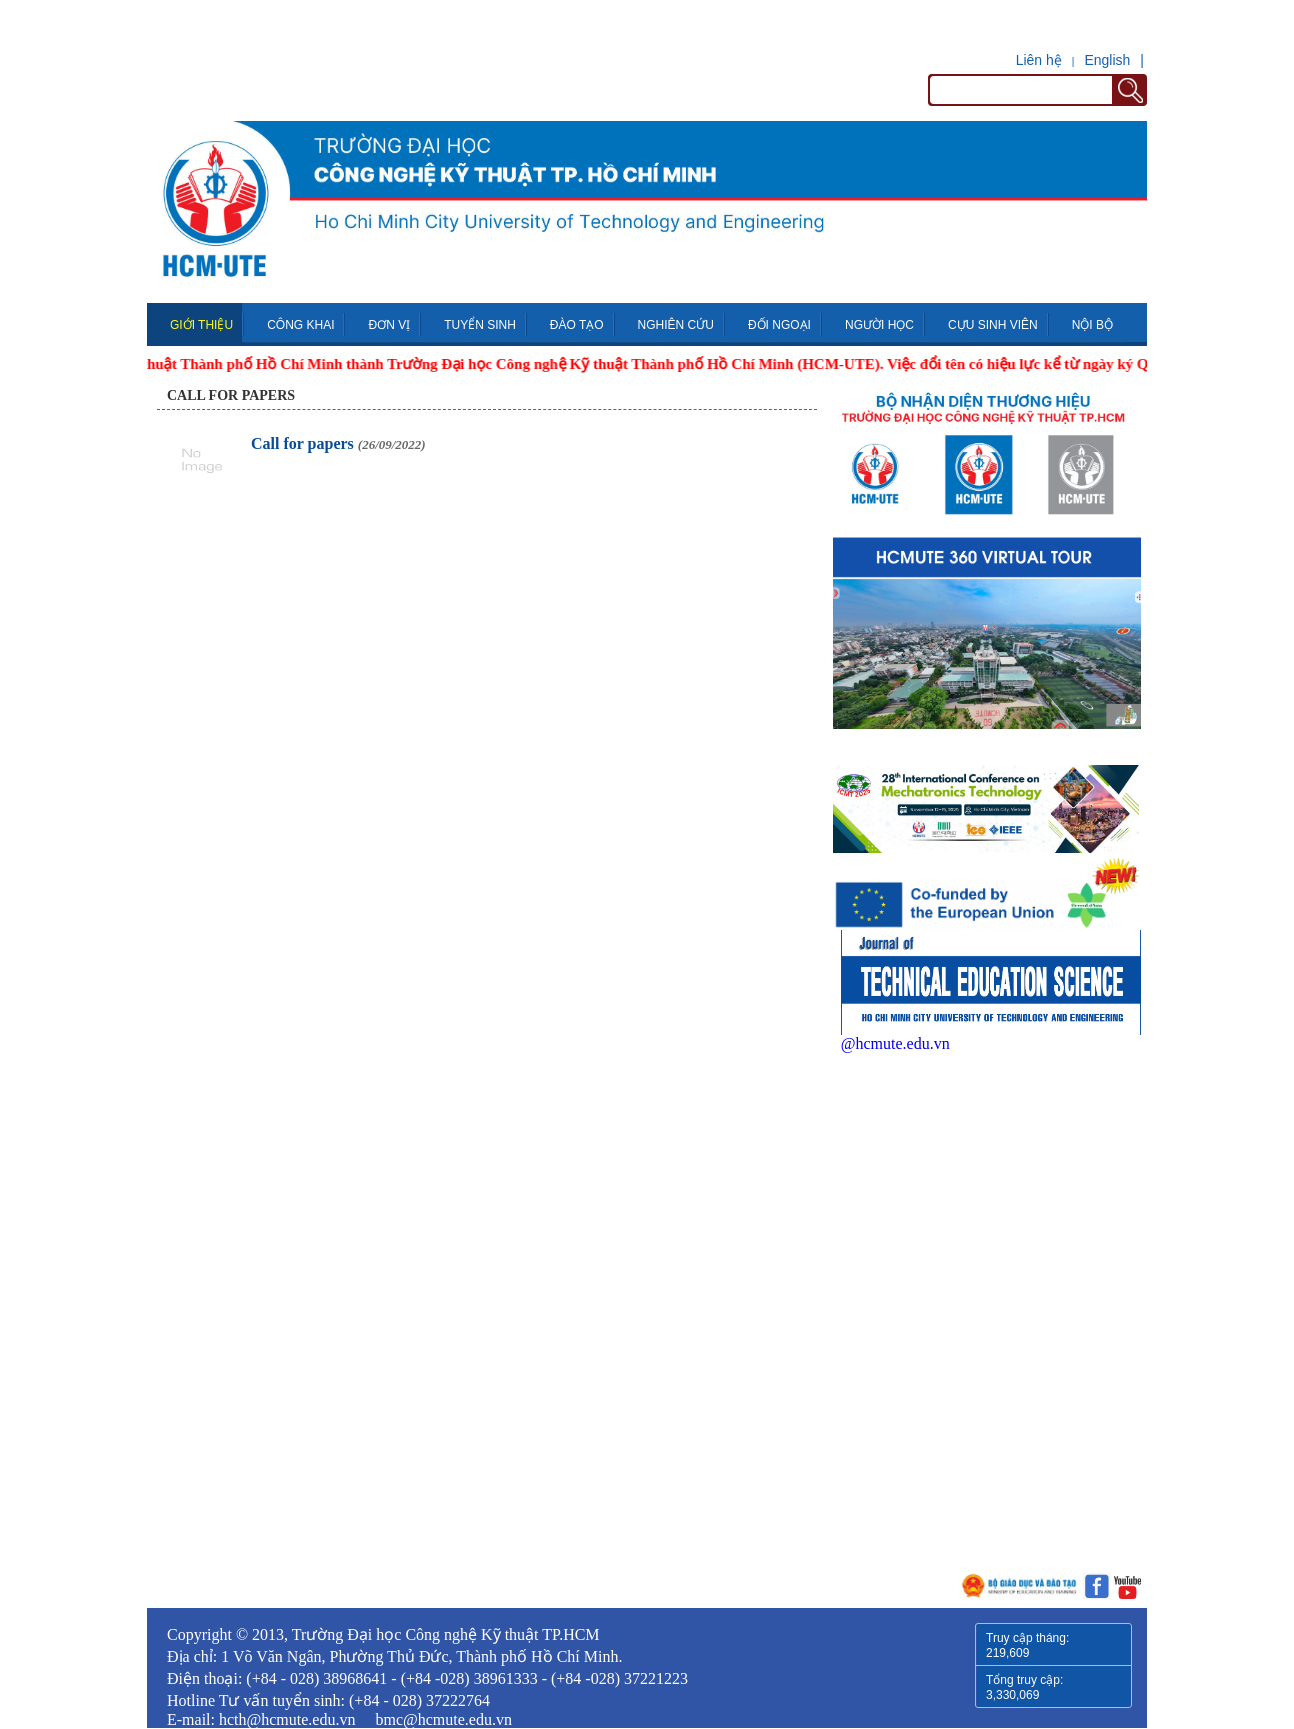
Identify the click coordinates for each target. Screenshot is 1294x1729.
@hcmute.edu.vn (895, 1043)
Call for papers (231, 395)
